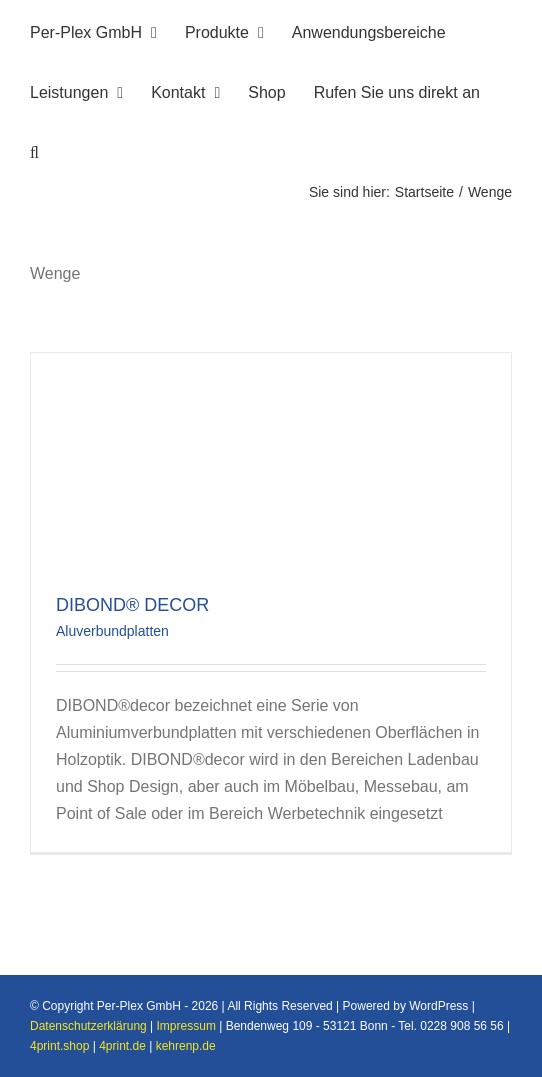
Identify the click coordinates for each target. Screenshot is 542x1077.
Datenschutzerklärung (88, 1026)
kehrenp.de (186, 1046)
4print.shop (59, 1046)
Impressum (186, 1026)
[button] (34, 150)
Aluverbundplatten (112, 631)
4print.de (122, 1046)
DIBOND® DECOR (132, 605)
